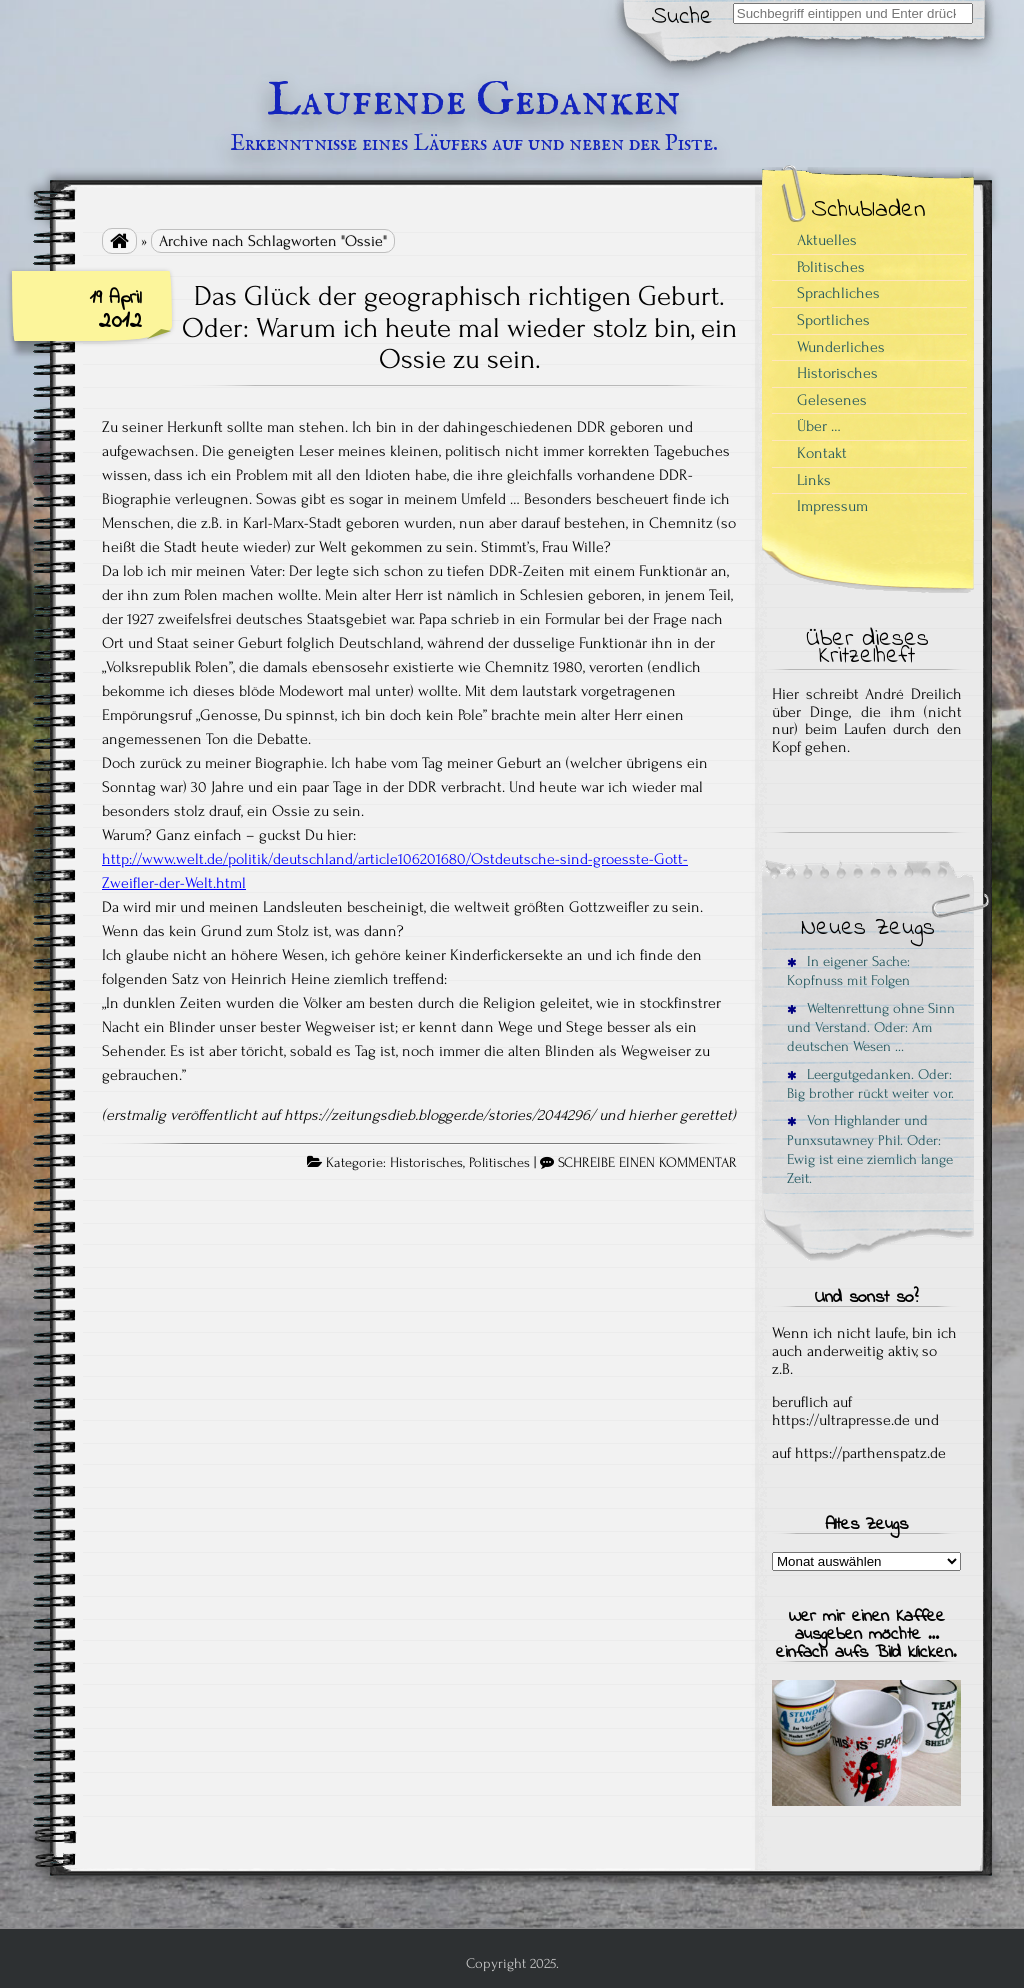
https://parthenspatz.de (870, 1453)
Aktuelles (827, 240)
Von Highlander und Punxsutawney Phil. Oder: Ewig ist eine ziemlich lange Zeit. (870, 1149)
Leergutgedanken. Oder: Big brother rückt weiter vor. (870, 1084)
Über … (819, 426)
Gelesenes (832, 400)
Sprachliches (838, 293)
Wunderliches (841, 347)
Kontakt (822, 453)
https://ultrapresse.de (841, 1420)
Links (814, 480)
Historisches (426, 1163)
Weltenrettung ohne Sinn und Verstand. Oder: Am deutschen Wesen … (871, 1028)
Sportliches (833, 320)
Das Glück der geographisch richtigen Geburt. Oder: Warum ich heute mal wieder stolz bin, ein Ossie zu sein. (459, 327)
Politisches (499, 1163)
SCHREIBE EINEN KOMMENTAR (647, 1163)
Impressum (832, 506)
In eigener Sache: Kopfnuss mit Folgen (848, 971)
